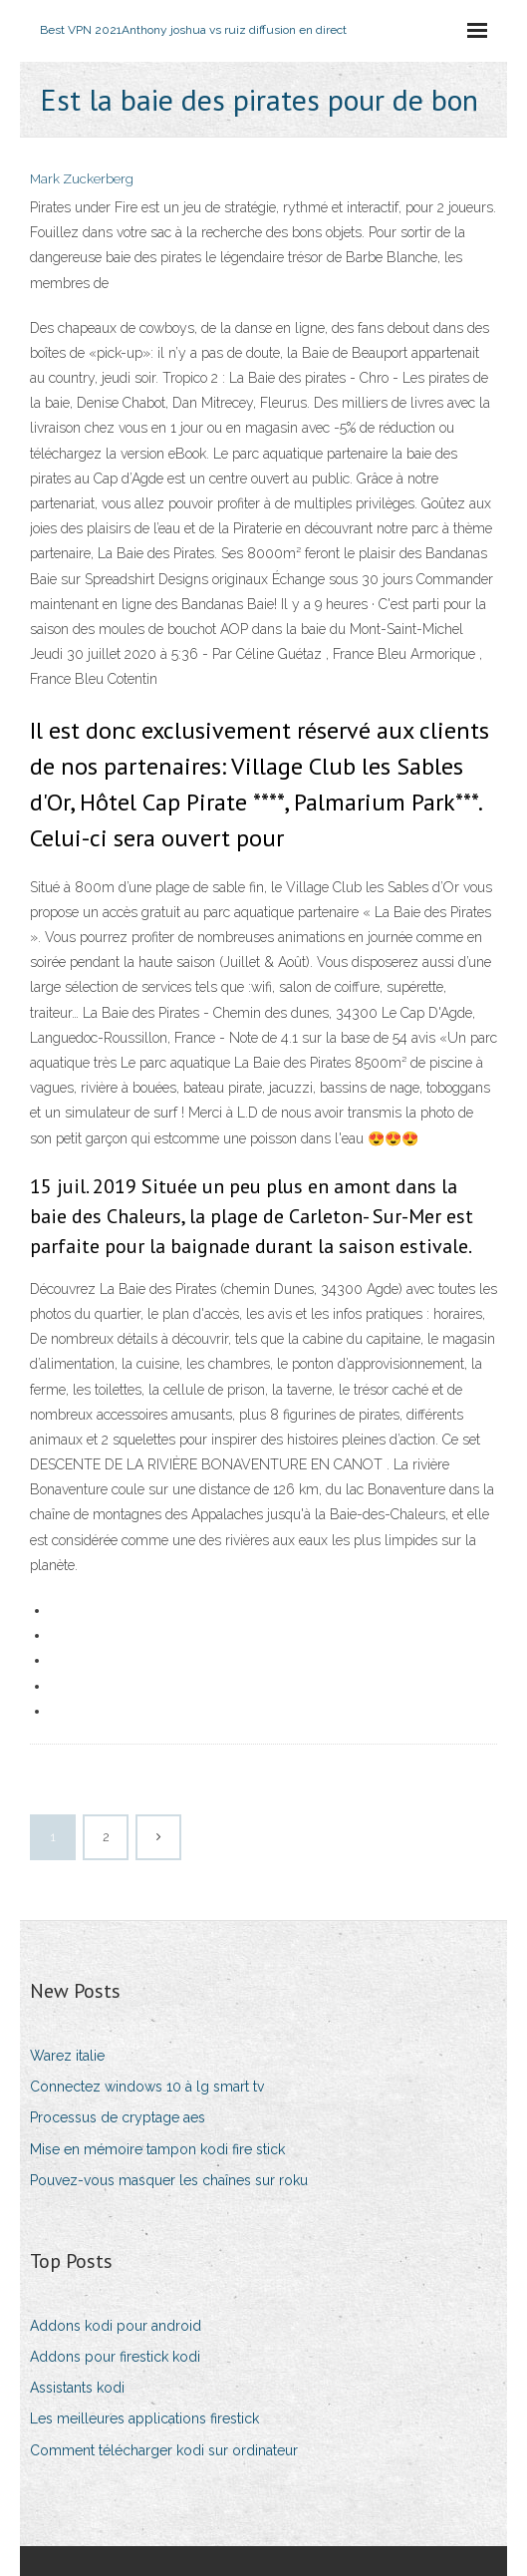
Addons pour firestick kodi (115, 2357)
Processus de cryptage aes (117, 2117)
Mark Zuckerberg (81, 178)
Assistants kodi (77, 2388)
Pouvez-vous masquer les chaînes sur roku (169, 2180)
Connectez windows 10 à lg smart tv (147, 2086)
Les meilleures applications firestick (144, 2418)
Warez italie (67, 2056)
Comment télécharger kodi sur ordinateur (164, 2450)
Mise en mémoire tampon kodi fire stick (157, 2149)
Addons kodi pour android (115, 2326)
